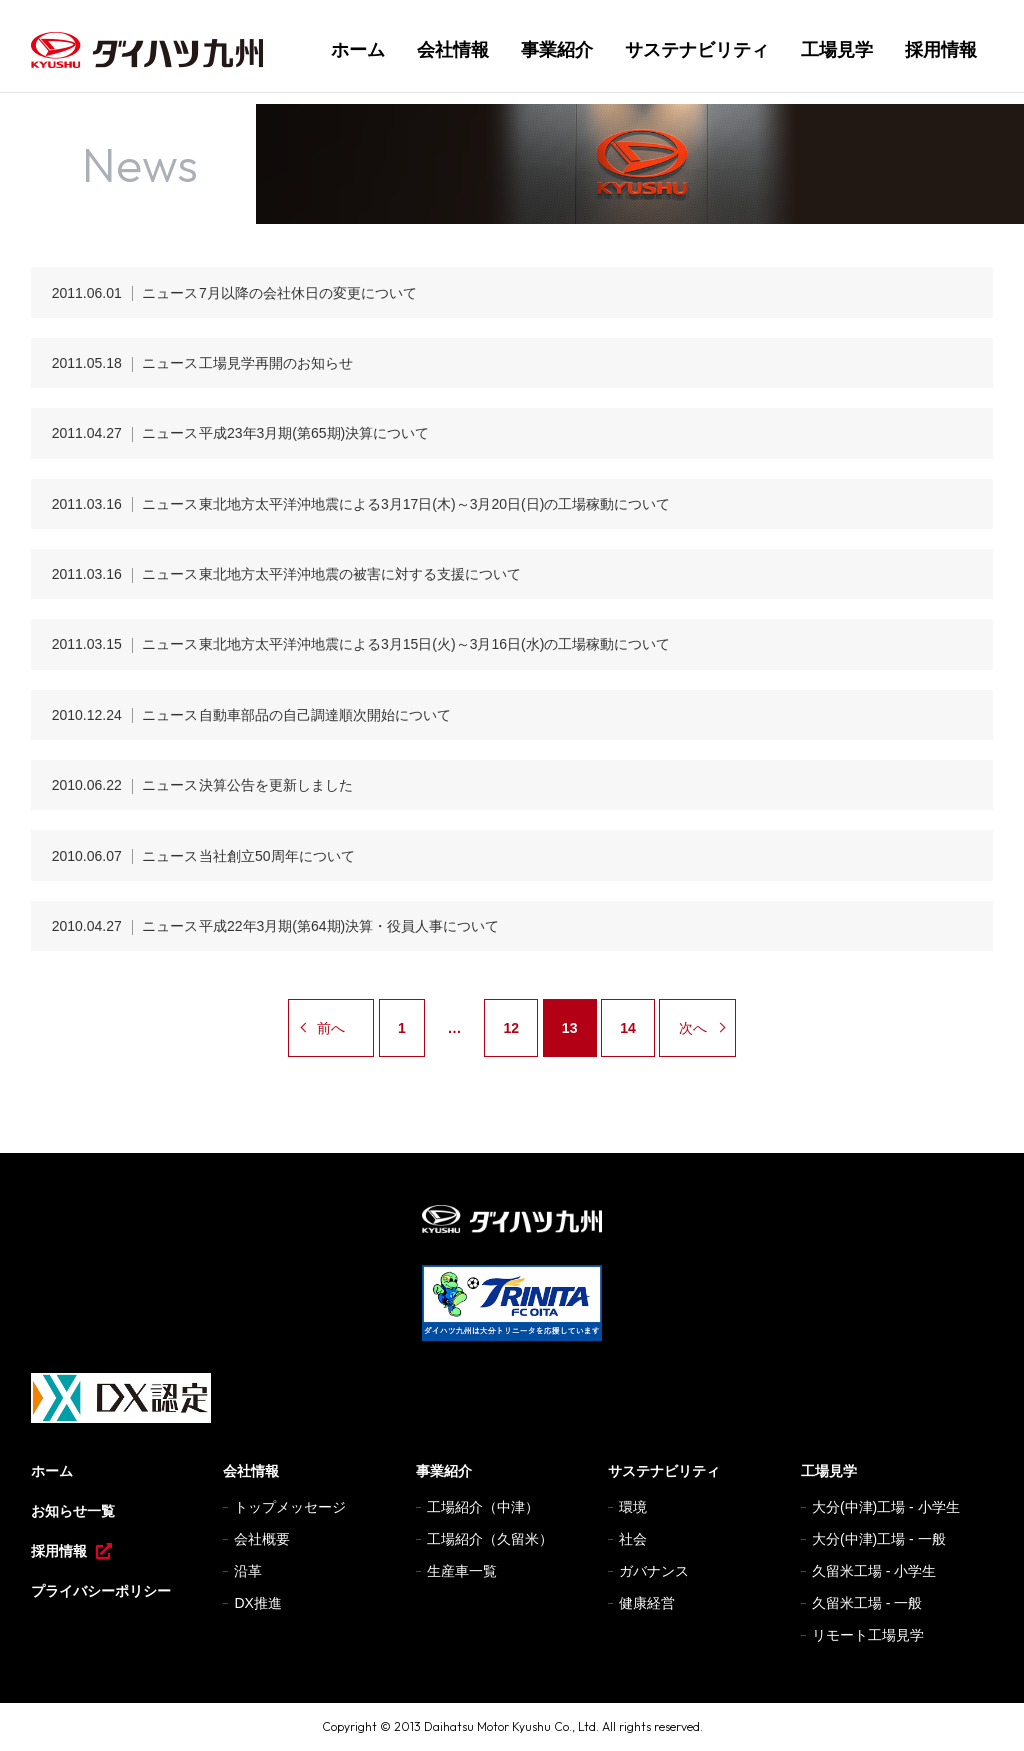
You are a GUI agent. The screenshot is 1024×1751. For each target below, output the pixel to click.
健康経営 (647, 1603)
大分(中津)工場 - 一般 (879, 1539)
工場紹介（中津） (483, 1507)
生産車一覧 (462, 1571)
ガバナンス (654, 1571)
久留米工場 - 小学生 (874, 1571)
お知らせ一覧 (73, 1511)
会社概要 (262, 1539)
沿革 (248, 1571)
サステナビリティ (697, 50)
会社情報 (453, 50)
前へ (331, 1028)
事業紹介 (557, 50)
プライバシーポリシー (101, 1591)
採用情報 (941, 50)
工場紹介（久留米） (490, 1539)
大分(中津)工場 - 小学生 (886, 1507)
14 (628, 1028)
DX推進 (257, 1603)
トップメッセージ (290, 1507)
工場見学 (837, 50)
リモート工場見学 (868, 1635)
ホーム (358, 50)
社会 (633, 1539)
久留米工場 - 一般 (867, 1603)
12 (511, 1028)
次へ (693, 1028)
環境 (633, 1507)
